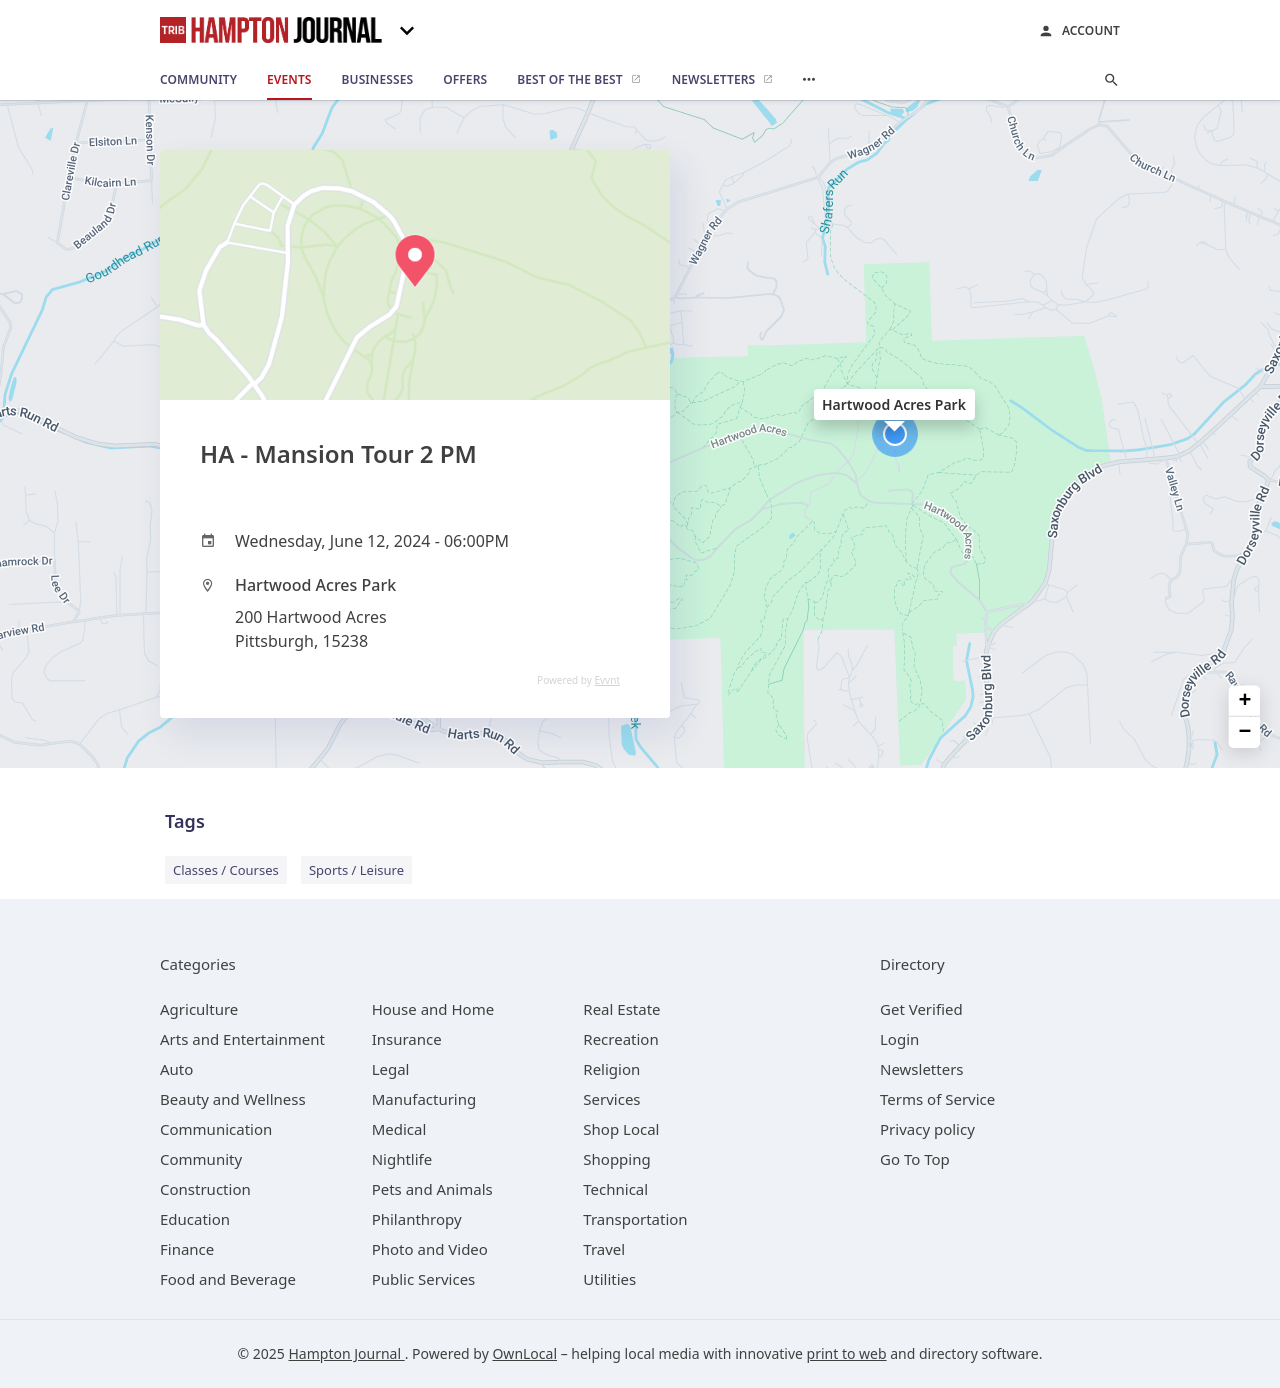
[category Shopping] (616, 1159)
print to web (847, 1353)
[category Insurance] (407, 1039)
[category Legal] (391, 1069)
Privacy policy (927, 1129)
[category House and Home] (433, 1009)
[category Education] (195, 1219)
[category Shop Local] (621, 1129)
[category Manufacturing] (424, 1099)
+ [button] (1245, 701)
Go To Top (915, 1159)
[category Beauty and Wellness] (233, 1099)
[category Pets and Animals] (432, 1189)
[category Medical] (399, 1129)
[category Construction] (205, 1189)
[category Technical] (615, 1189)
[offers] (465, 80)
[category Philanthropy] (417, 1219)
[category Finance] (187, 1249)
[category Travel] (604, 1249)
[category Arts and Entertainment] (242, 1039)
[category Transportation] (635, 1219)
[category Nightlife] (402, 1159)
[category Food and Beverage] (228, 1279)
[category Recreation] (620, 1039)
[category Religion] (611, 1069)
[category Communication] (216, 1129)
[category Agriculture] (199, 1009)
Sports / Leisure (356, 870)
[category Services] (611, 1099)
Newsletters (922, 1069)
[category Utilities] (609, 1279)
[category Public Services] (424, 1279)
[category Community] (201, 1159)
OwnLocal (524, 1353)
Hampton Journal (346, 1353)
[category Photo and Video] (430, 1249)
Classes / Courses (226, 870)
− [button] (1245, 732)
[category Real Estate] (621, 1009)
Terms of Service (937, 1099)
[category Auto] (176, 1069)
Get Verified (921, 1009)
